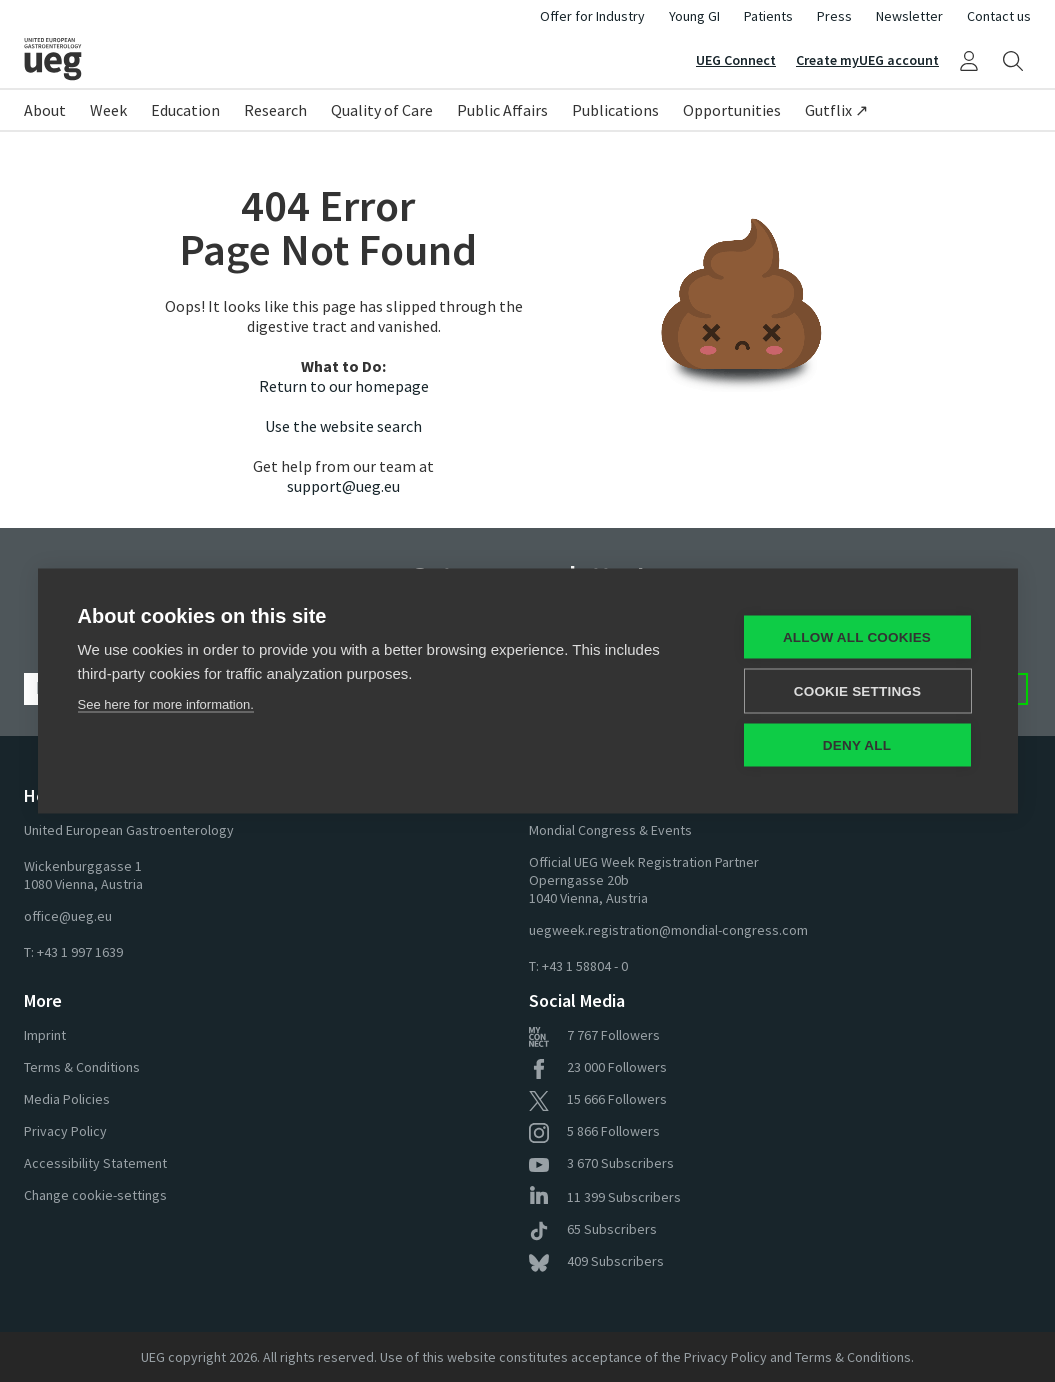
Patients (768, 16)
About (45, 110)
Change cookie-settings (95, 1195)
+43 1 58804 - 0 (585, 966)
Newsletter (909, 16)
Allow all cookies (857, 637)
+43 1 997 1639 (80, 952)
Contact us (999, 16)
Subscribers (601, 1163)
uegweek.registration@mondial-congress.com (668, 930)
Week (108, 110)
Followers (594, 1035)
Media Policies (67, 1099)
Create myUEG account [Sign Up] (867, 60)
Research (275, 110)
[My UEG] (969, 60)
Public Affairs (502, 110)
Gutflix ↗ (836, 110)
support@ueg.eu (343, 486)
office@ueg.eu (68, 916)
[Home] (276, 59)
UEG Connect (736, 60)
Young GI (694, 16)
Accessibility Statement (95, 1163)
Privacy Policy (65, 1131)
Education (185, 110)
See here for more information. (166, 704)
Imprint (45, 1035)
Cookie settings (858, 691)
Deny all (857, 745)
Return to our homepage (344, 386)
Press (834, 16)
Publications (615, 110)
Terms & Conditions (82, 1067)
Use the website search (343, 426)
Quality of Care (382, 110)
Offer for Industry (592, 16)
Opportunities (732, 110)
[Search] (1013, 60)
